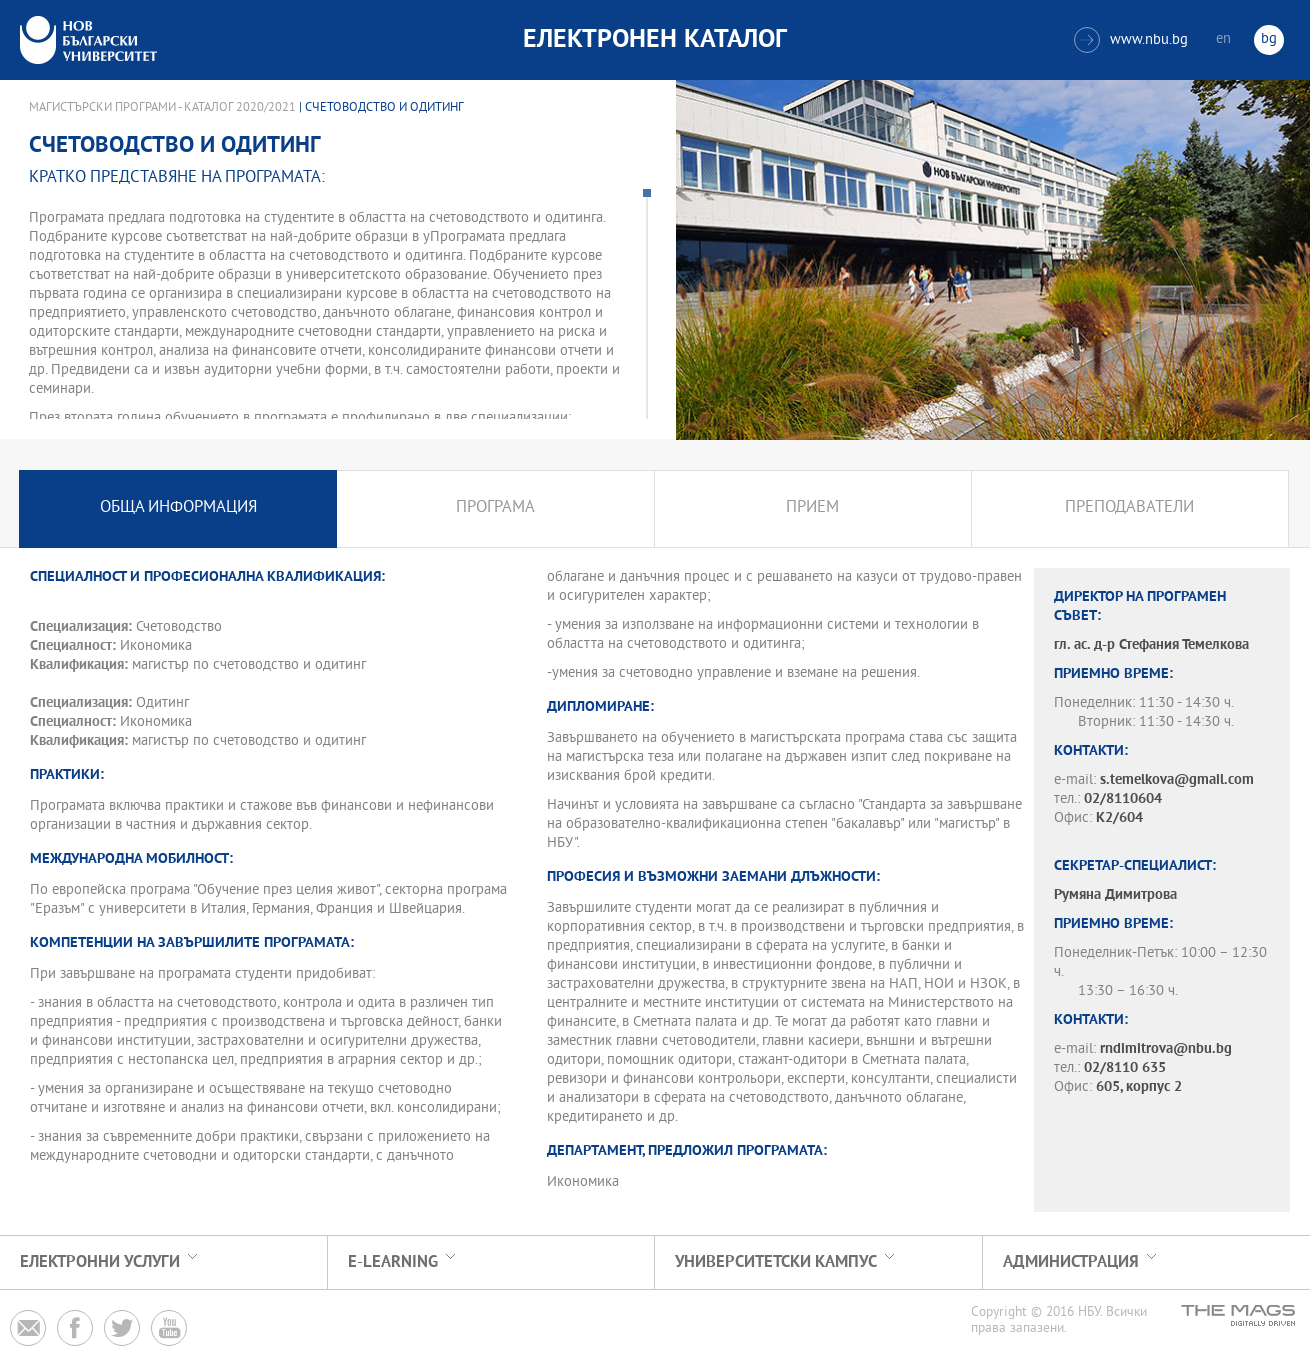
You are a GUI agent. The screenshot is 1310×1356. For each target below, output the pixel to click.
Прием (812, 508)
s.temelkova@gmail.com (1177, 780)
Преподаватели (1129, 508)
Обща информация (178, 508)
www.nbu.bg (1131, 40)
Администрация (1071, 1262)
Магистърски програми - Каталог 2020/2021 (162, 108)
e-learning (393, 1262)
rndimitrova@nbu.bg (1166, 1049)
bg (1269, 39)
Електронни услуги (100, 1262)
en (1223, 39)
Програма (495, 508)
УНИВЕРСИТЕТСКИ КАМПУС (776, 1262)
